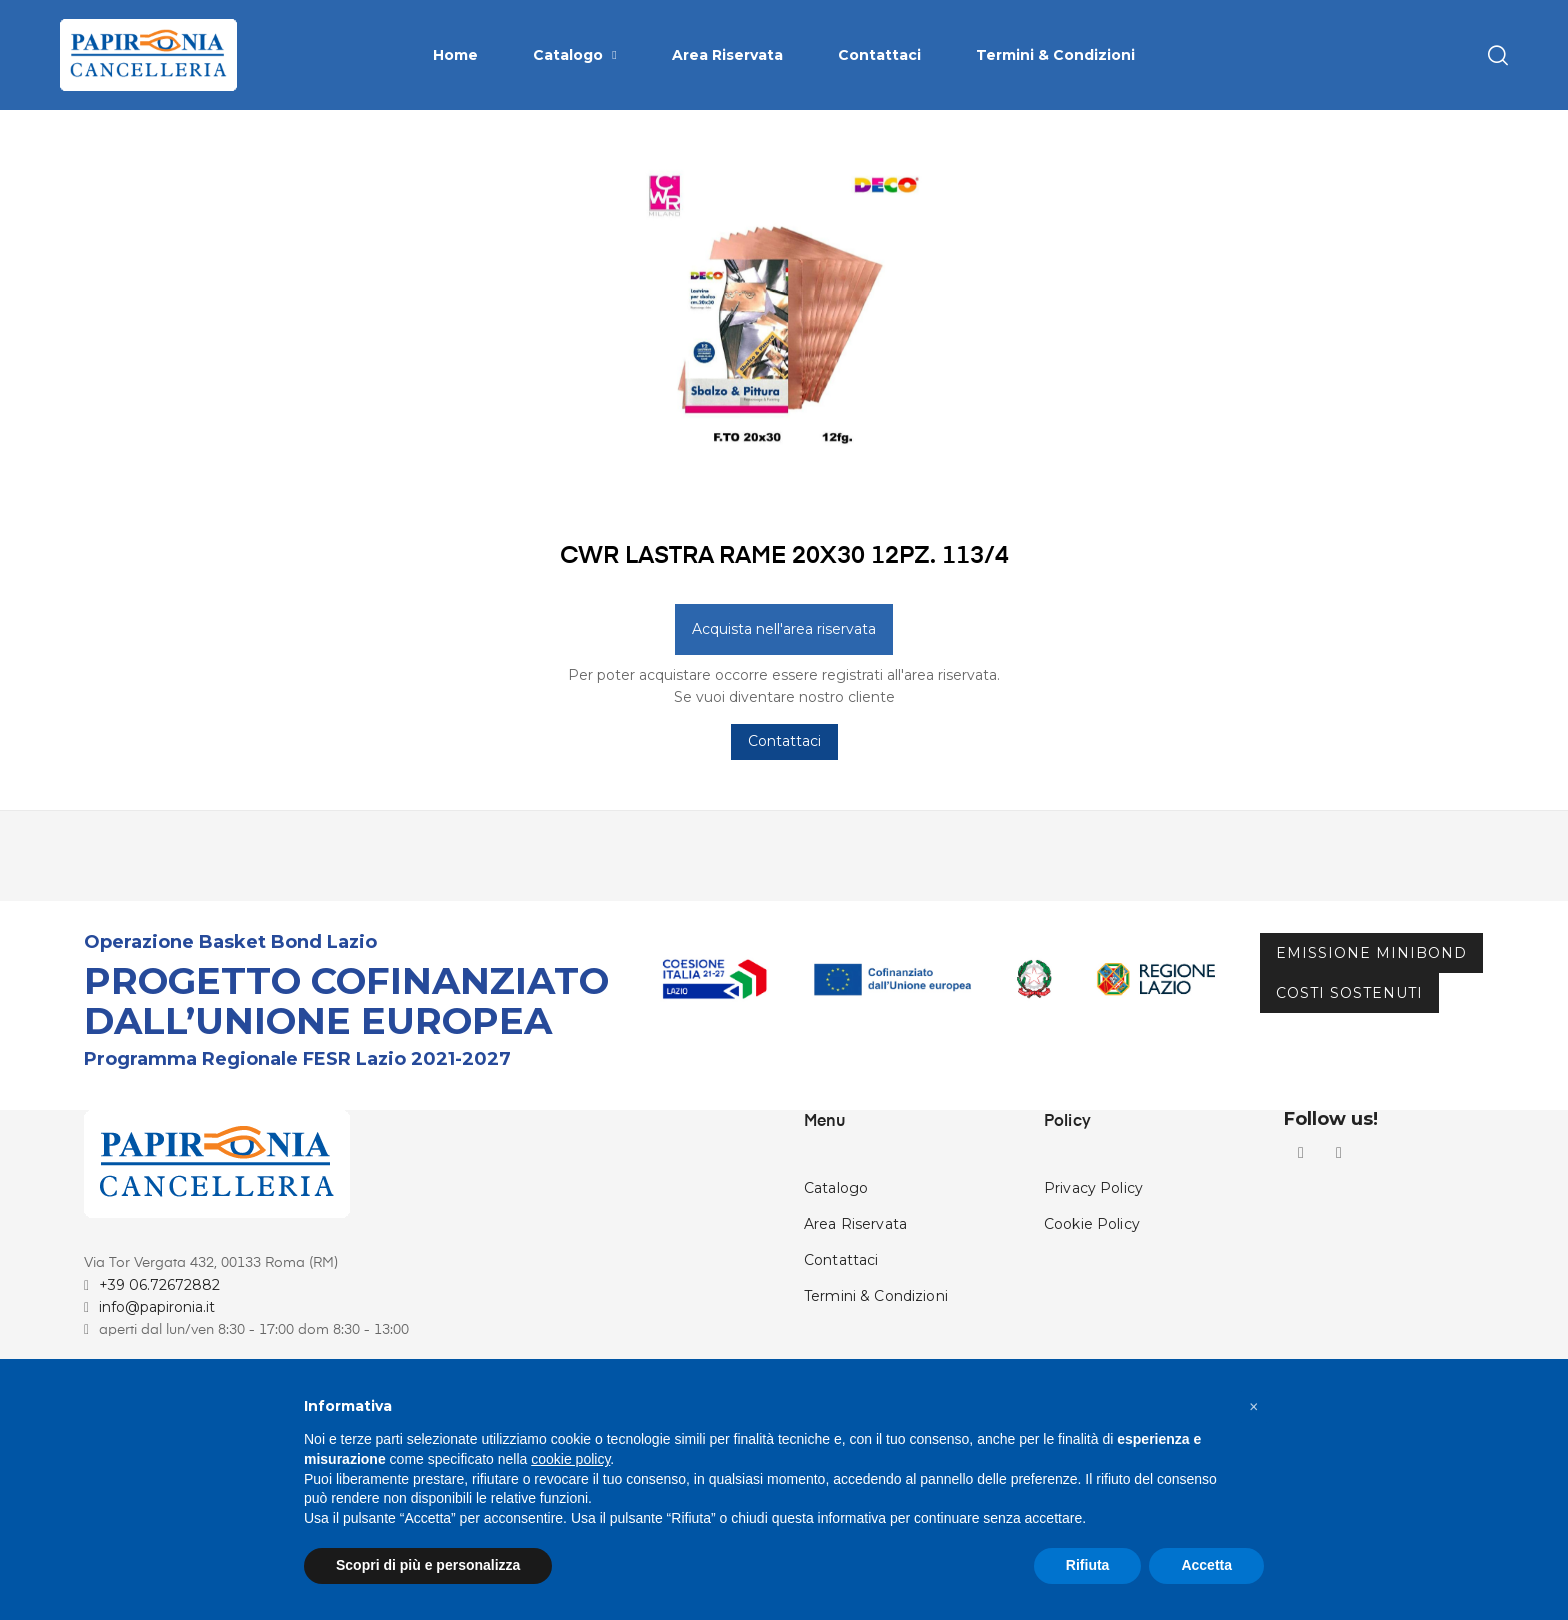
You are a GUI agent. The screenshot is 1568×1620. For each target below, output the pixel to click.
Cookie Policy (1092, 1319)
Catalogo (836, 1283)
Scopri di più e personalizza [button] (428, 1565)
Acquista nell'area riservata (784, 724)
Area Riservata (855, 1319)
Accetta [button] (1206, 1565)
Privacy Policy (1093, 1283)
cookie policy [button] (570, 1459)
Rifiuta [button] (1088, 1565)
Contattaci (784, 837)
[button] (1254, 1407)
